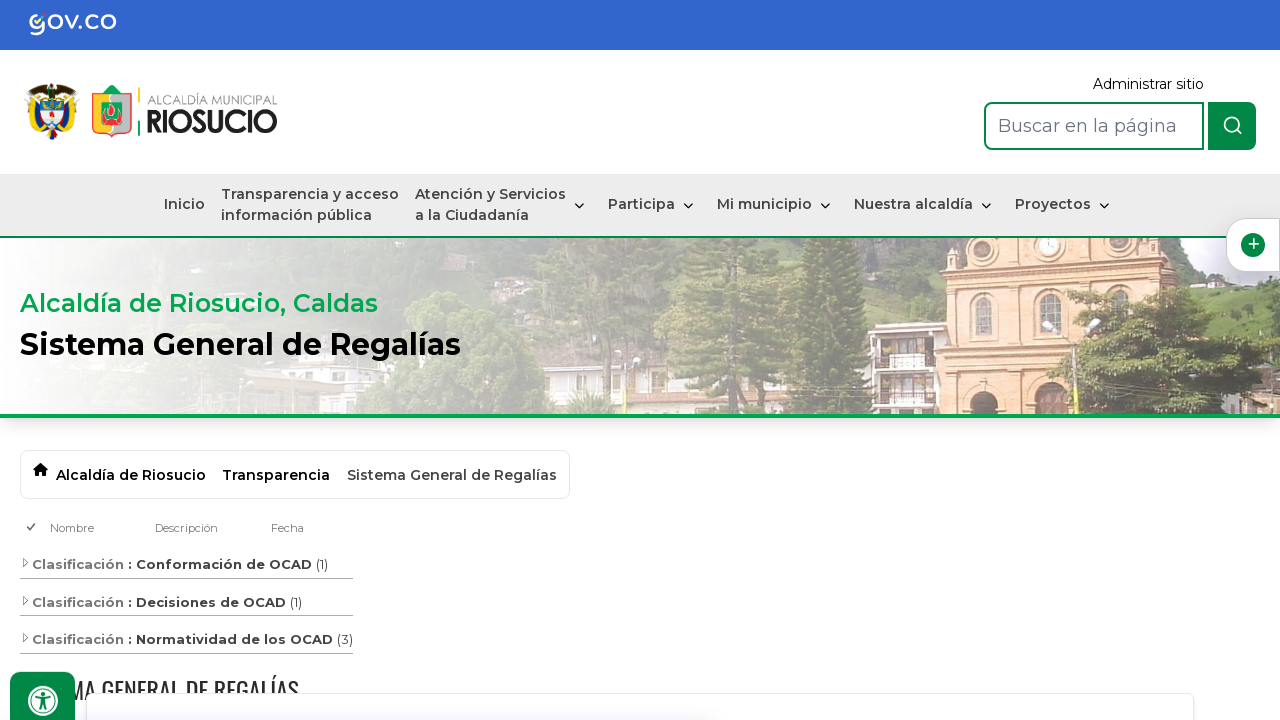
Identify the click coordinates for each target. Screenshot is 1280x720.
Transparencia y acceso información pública (310, 204)
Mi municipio (764, 204)
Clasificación (72, 564)
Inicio (184, 204)
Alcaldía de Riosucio (131, 475)
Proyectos (1053, 204)
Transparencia (276, 475)
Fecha (287, 528)
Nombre (72, 528)
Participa (641, 204)
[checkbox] (32, 528)
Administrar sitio (1148, 84)
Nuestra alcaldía (913, 204)
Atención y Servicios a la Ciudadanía (490, 204)
